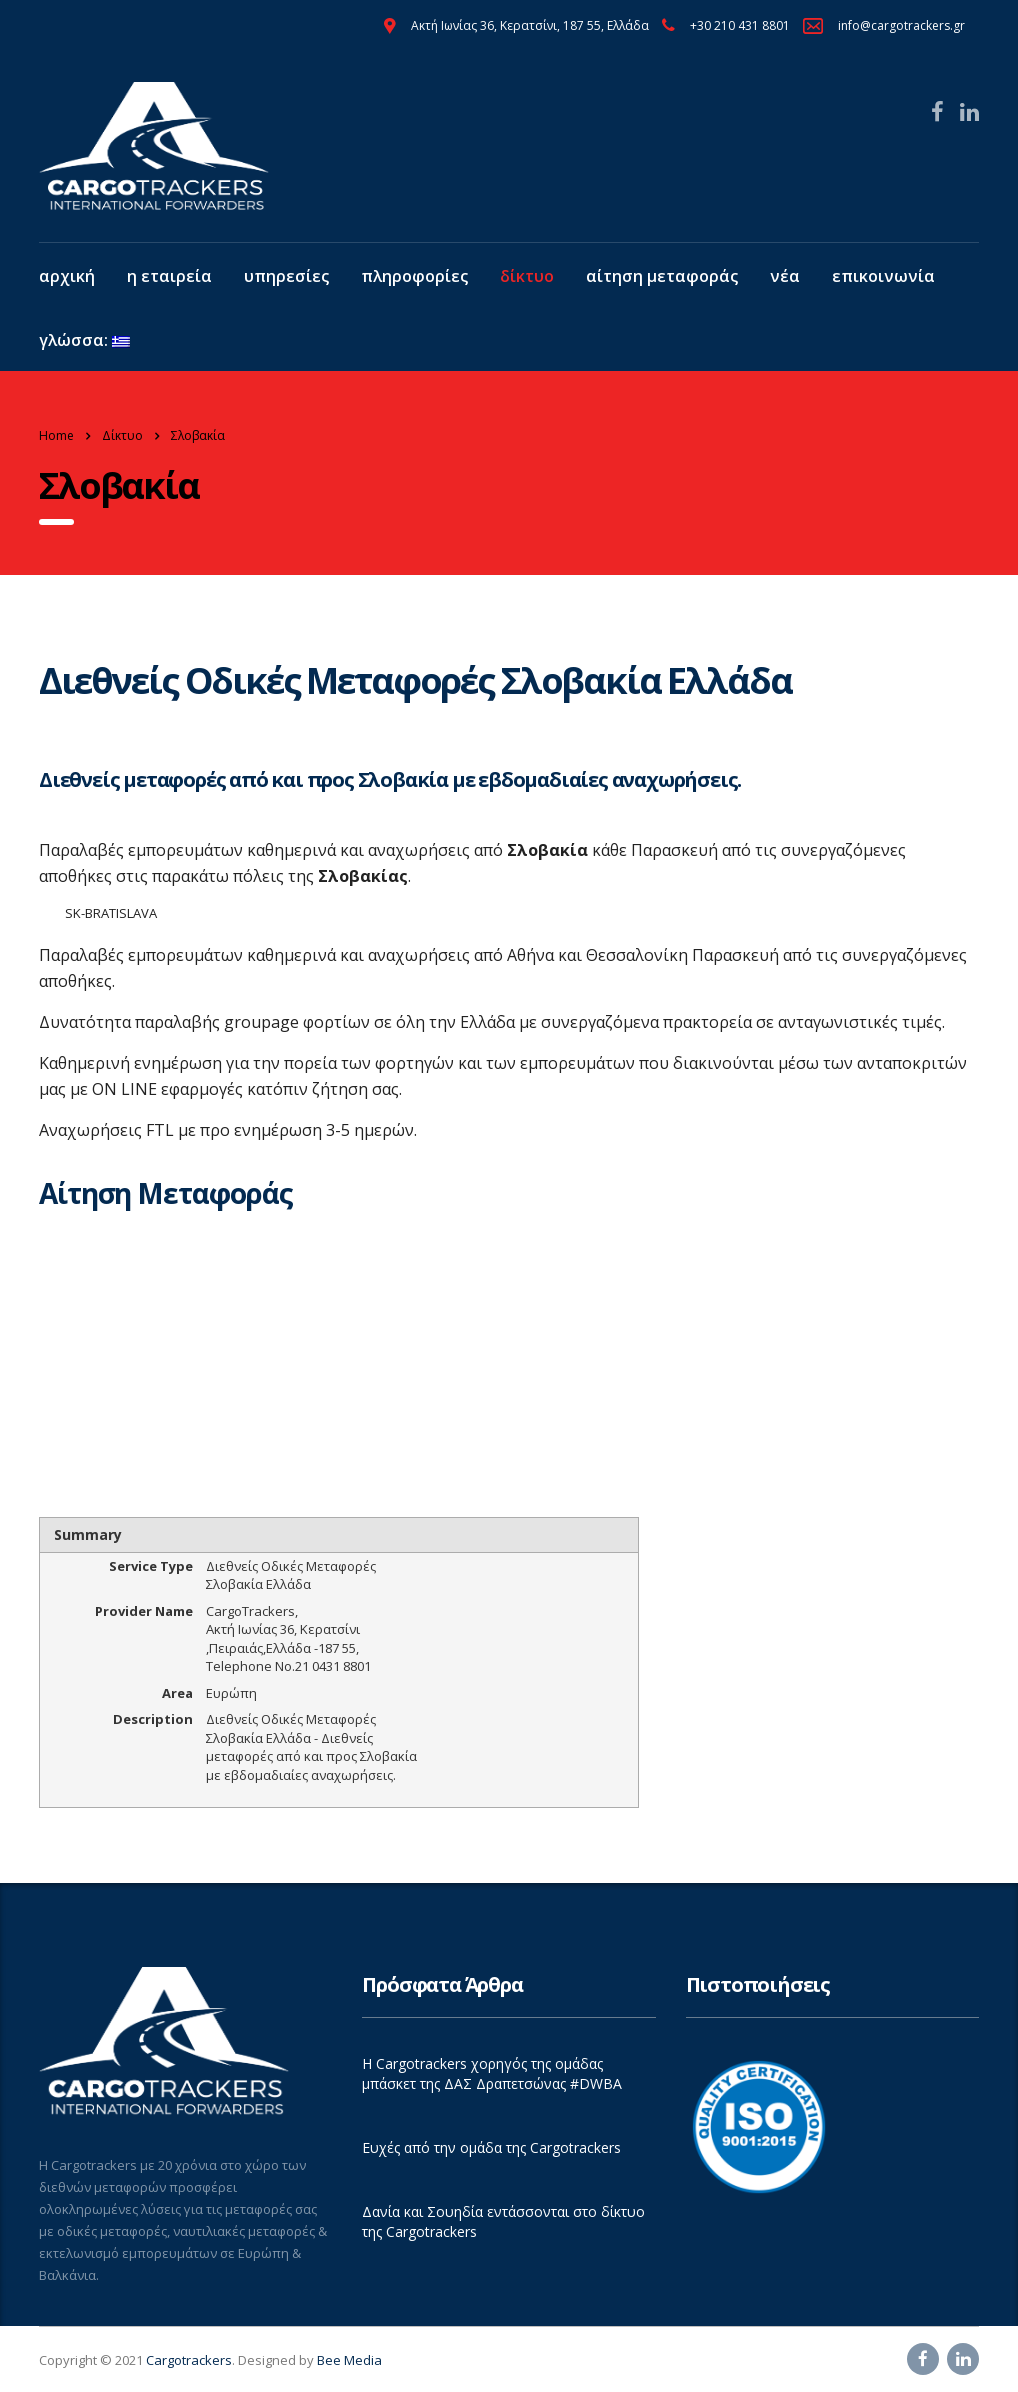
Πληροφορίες (414, 276)
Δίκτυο (527, 276)
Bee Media (349, 2360)
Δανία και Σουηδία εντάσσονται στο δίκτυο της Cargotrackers (503, 2221)
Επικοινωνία (883, 276)
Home (56, 435)
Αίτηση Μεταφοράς (662, 276)
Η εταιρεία (169, 276)
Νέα (785, 276)
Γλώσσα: (84, 340)
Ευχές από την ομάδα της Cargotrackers (491, 2147)
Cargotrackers (189, 2360)
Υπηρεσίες (286, 276)
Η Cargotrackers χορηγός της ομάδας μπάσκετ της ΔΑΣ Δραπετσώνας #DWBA (492, 2073)
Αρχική (67, 276)
